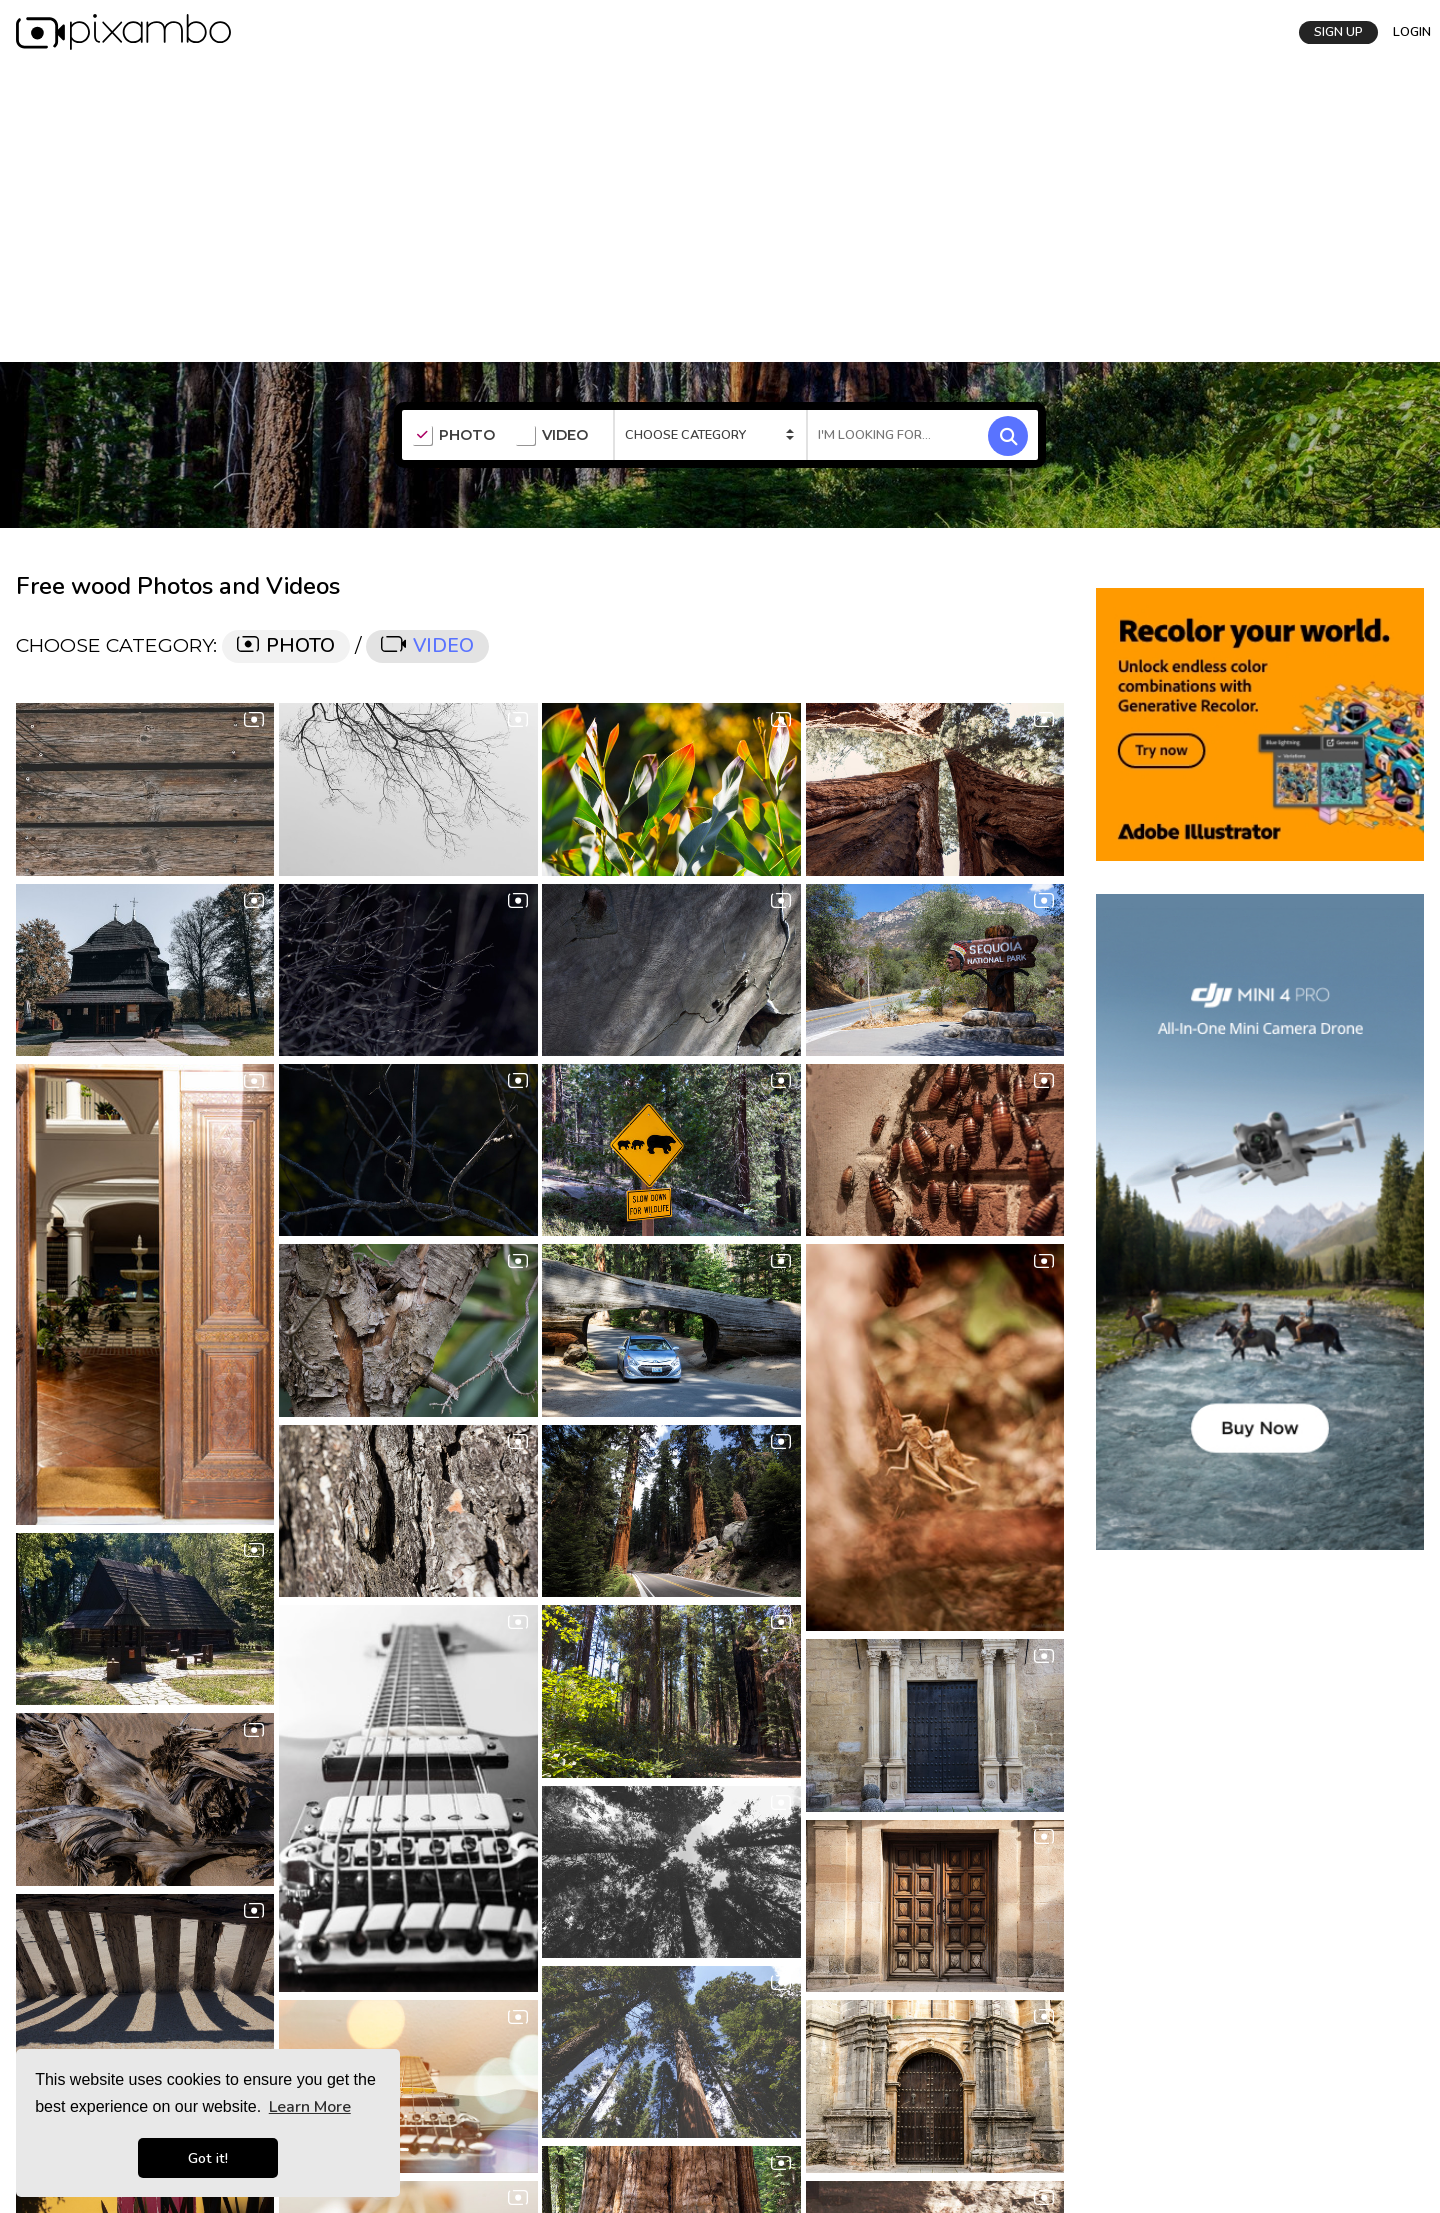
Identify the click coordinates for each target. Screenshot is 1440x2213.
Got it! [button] (208, 2158)
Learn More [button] (310, 2107)
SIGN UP (1331, 32)
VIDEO (551, 435)
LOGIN (1405, 32)
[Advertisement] (720, 211)
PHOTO (453, 435)
